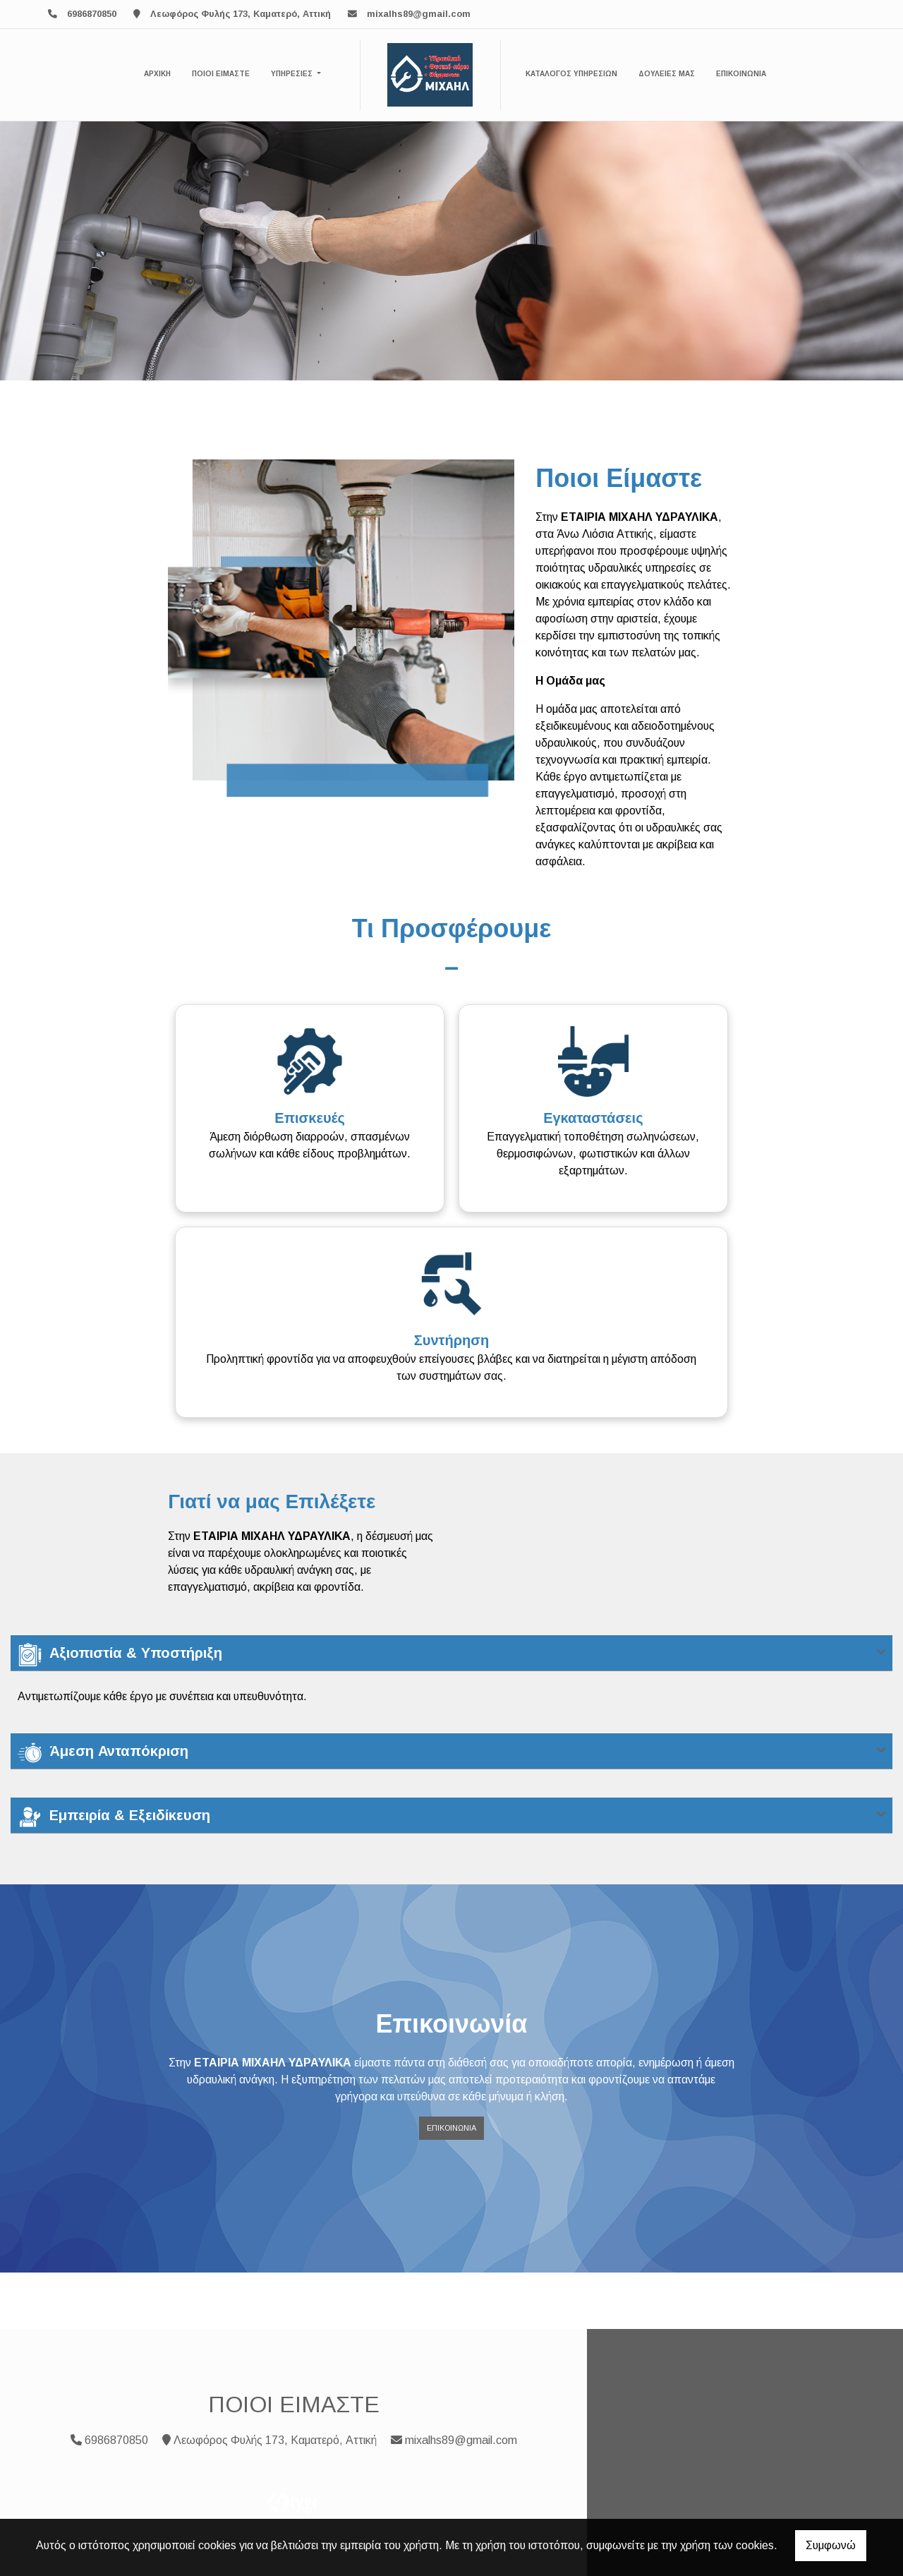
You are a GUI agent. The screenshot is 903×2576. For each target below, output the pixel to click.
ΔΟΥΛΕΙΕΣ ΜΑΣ (666, 74)
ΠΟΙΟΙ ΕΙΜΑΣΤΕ (221, 74)
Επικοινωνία (451, 2128)
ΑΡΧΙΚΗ (157, 74)
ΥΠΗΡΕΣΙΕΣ (293, 74)
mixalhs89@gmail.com (419, 13)
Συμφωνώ (831, 2545)
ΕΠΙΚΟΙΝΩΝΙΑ (741, 74)
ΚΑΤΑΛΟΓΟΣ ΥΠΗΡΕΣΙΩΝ (571, 74)
